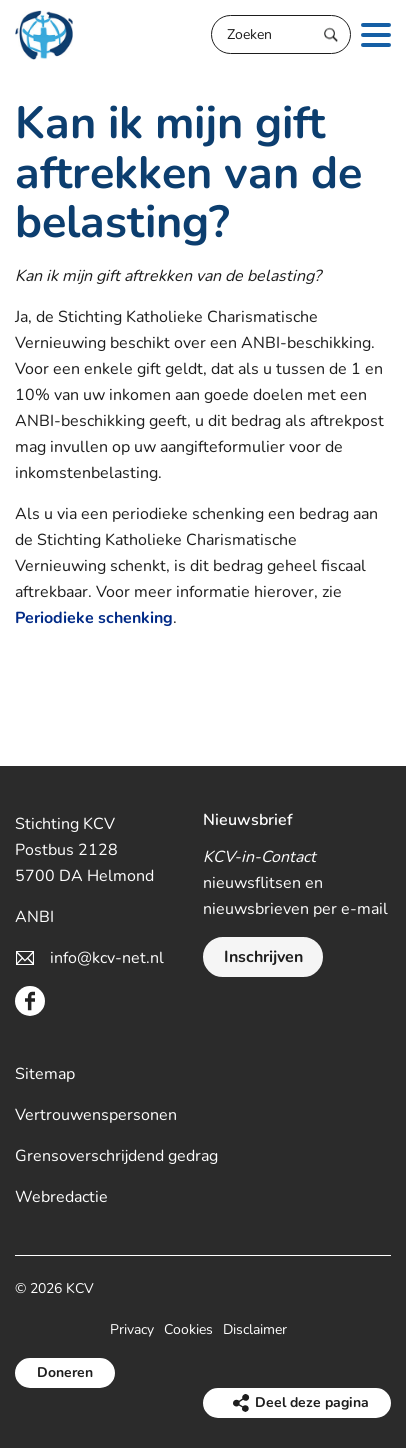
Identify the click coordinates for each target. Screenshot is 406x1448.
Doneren (65, 1372)
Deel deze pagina (312, 1402)
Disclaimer (255, 1329)
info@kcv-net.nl (107, 958)
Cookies (188, 1329)
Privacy (132, 1329)
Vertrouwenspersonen (96, 1115)
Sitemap (45, 1074)
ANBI (34, 917)
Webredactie (61, 1197)
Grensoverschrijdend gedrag (116, 1156)
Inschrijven (263, 957)
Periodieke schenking (94, 618)
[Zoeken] (281, 34)
